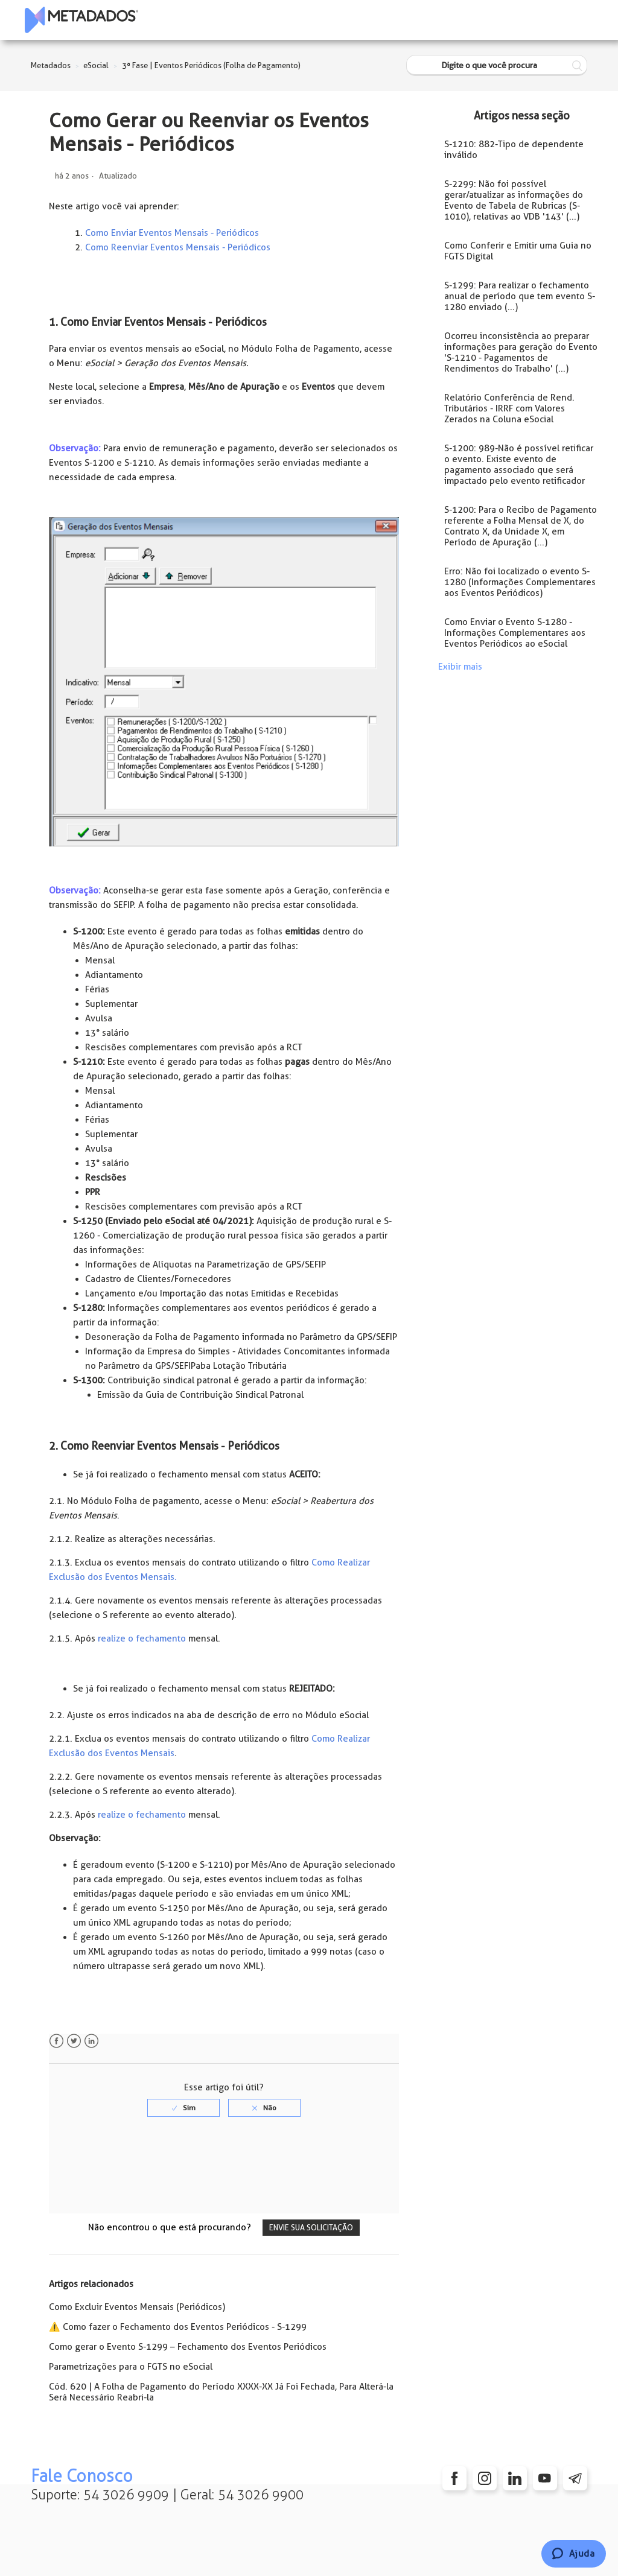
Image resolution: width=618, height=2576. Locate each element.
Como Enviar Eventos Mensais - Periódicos (172, 232)
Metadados (51, 65)
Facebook (56, 2041)
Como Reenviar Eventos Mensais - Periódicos (177, 247)
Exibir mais (460, 666)
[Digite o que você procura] (496, 65)
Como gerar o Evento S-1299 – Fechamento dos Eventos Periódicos (188, 2346)
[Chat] (573, 2554)
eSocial (96, 65)
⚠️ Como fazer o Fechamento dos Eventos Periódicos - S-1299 (178, 2326)
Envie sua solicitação (311, 2227)
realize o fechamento (142, 1638)
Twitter (73, 2041)
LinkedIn (91, 2041)
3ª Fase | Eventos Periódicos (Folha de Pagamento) (211, 65)
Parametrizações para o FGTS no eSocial (130, 2366)
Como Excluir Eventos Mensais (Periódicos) (137, 2307)
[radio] (183, 2108)
